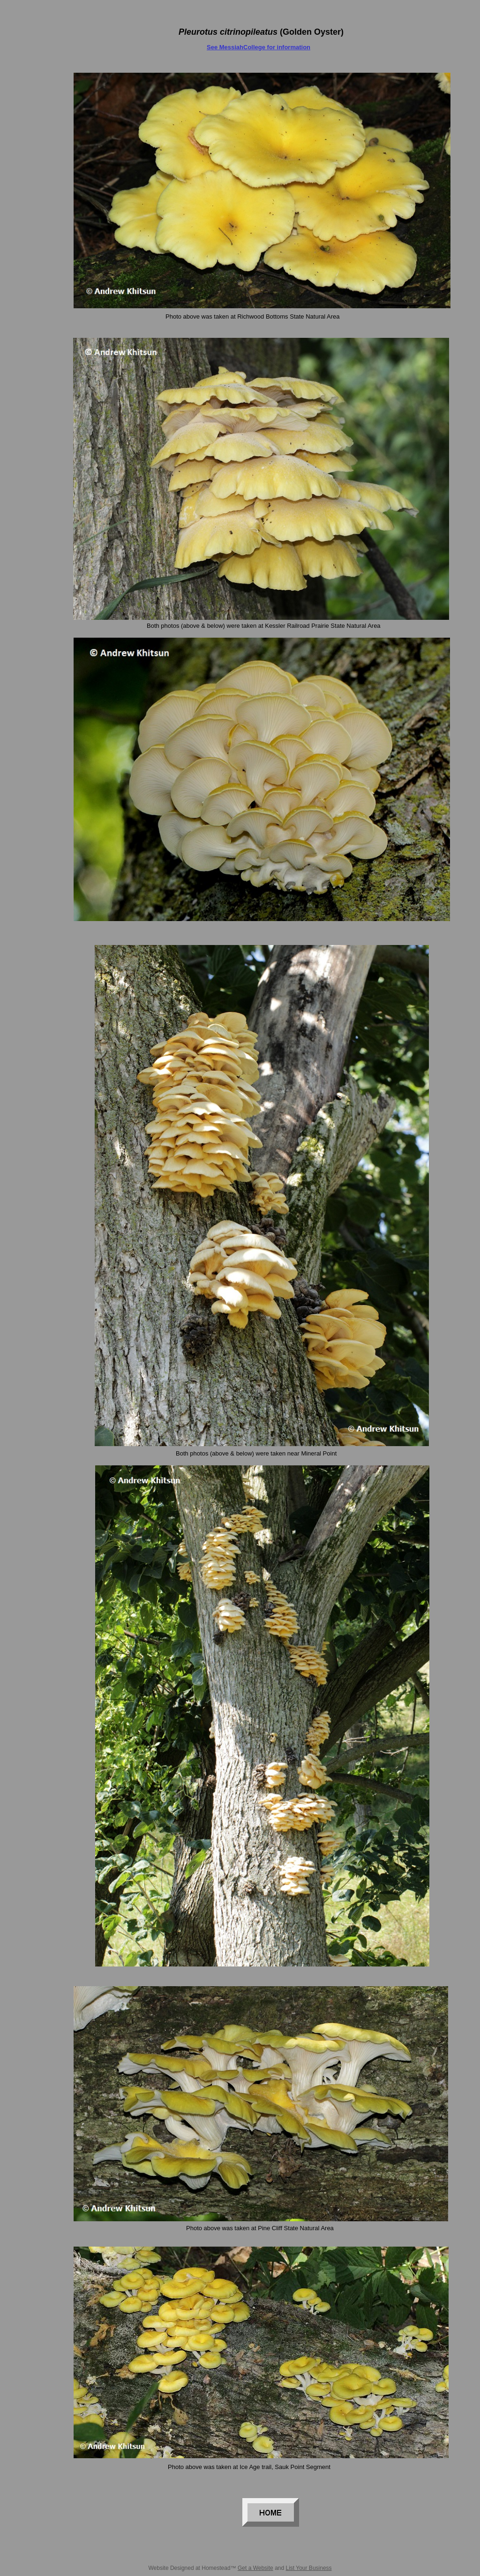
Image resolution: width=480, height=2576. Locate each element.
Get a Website (255, 2568)
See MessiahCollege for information (258, 47)
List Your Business (309, 2568)
